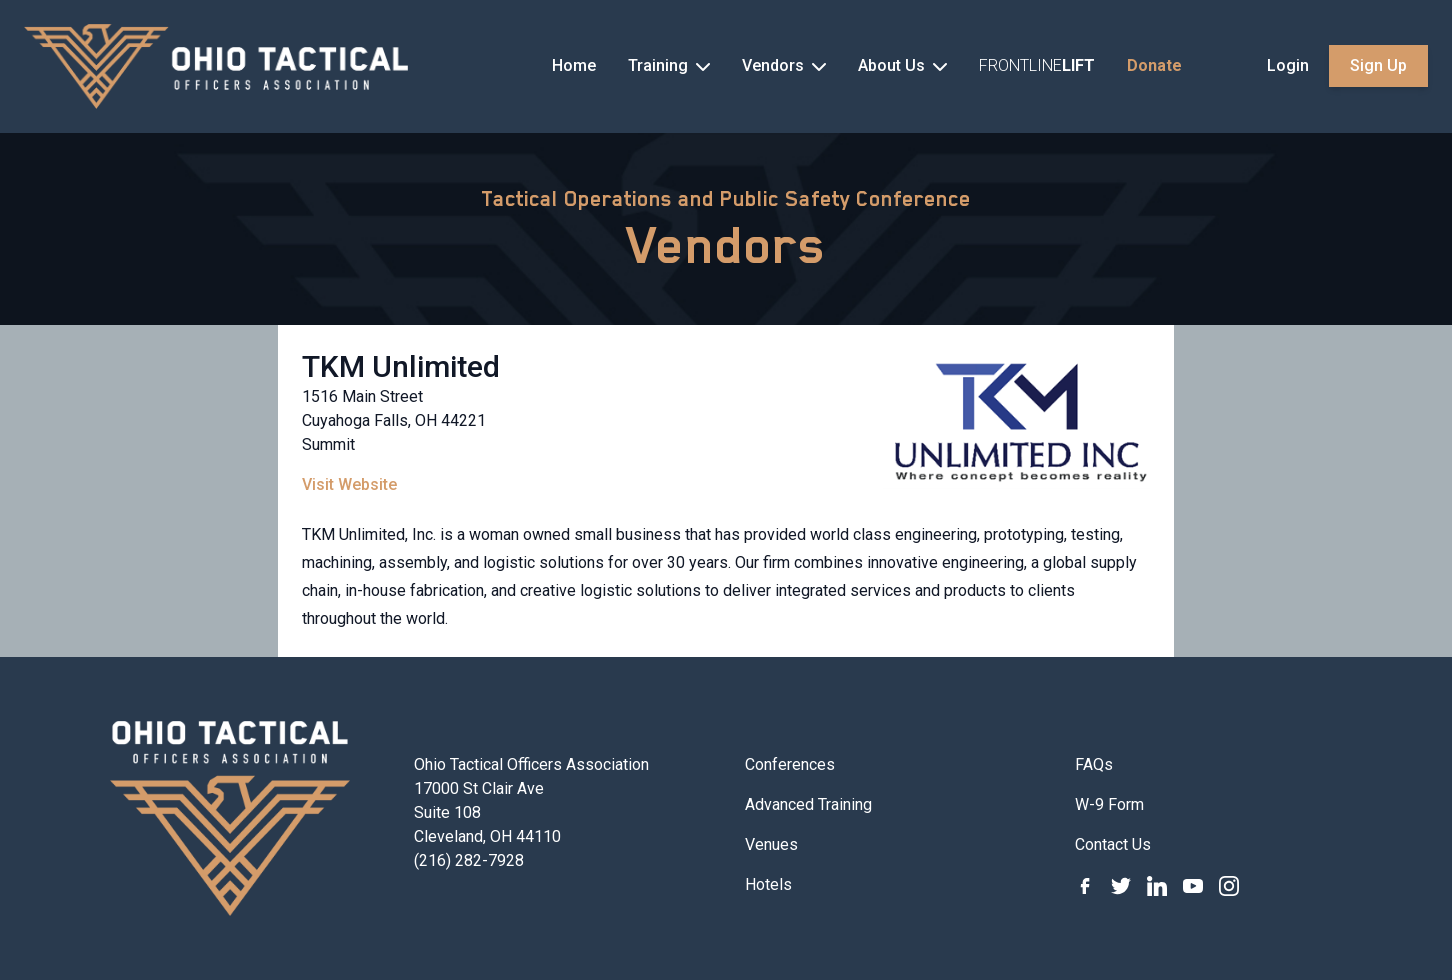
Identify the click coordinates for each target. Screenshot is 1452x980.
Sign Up (1378, 65)
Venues (771, 844)
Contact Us (1113, 844)
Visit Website (349, 484)
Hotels (768, 884)
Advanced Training (808, 804)
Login (1288, 65)
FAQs (1094, 764)
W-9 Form (1109, 804)
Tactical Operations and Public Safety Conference (726, 199)
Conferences (790, 764)
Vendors (726, 245)
